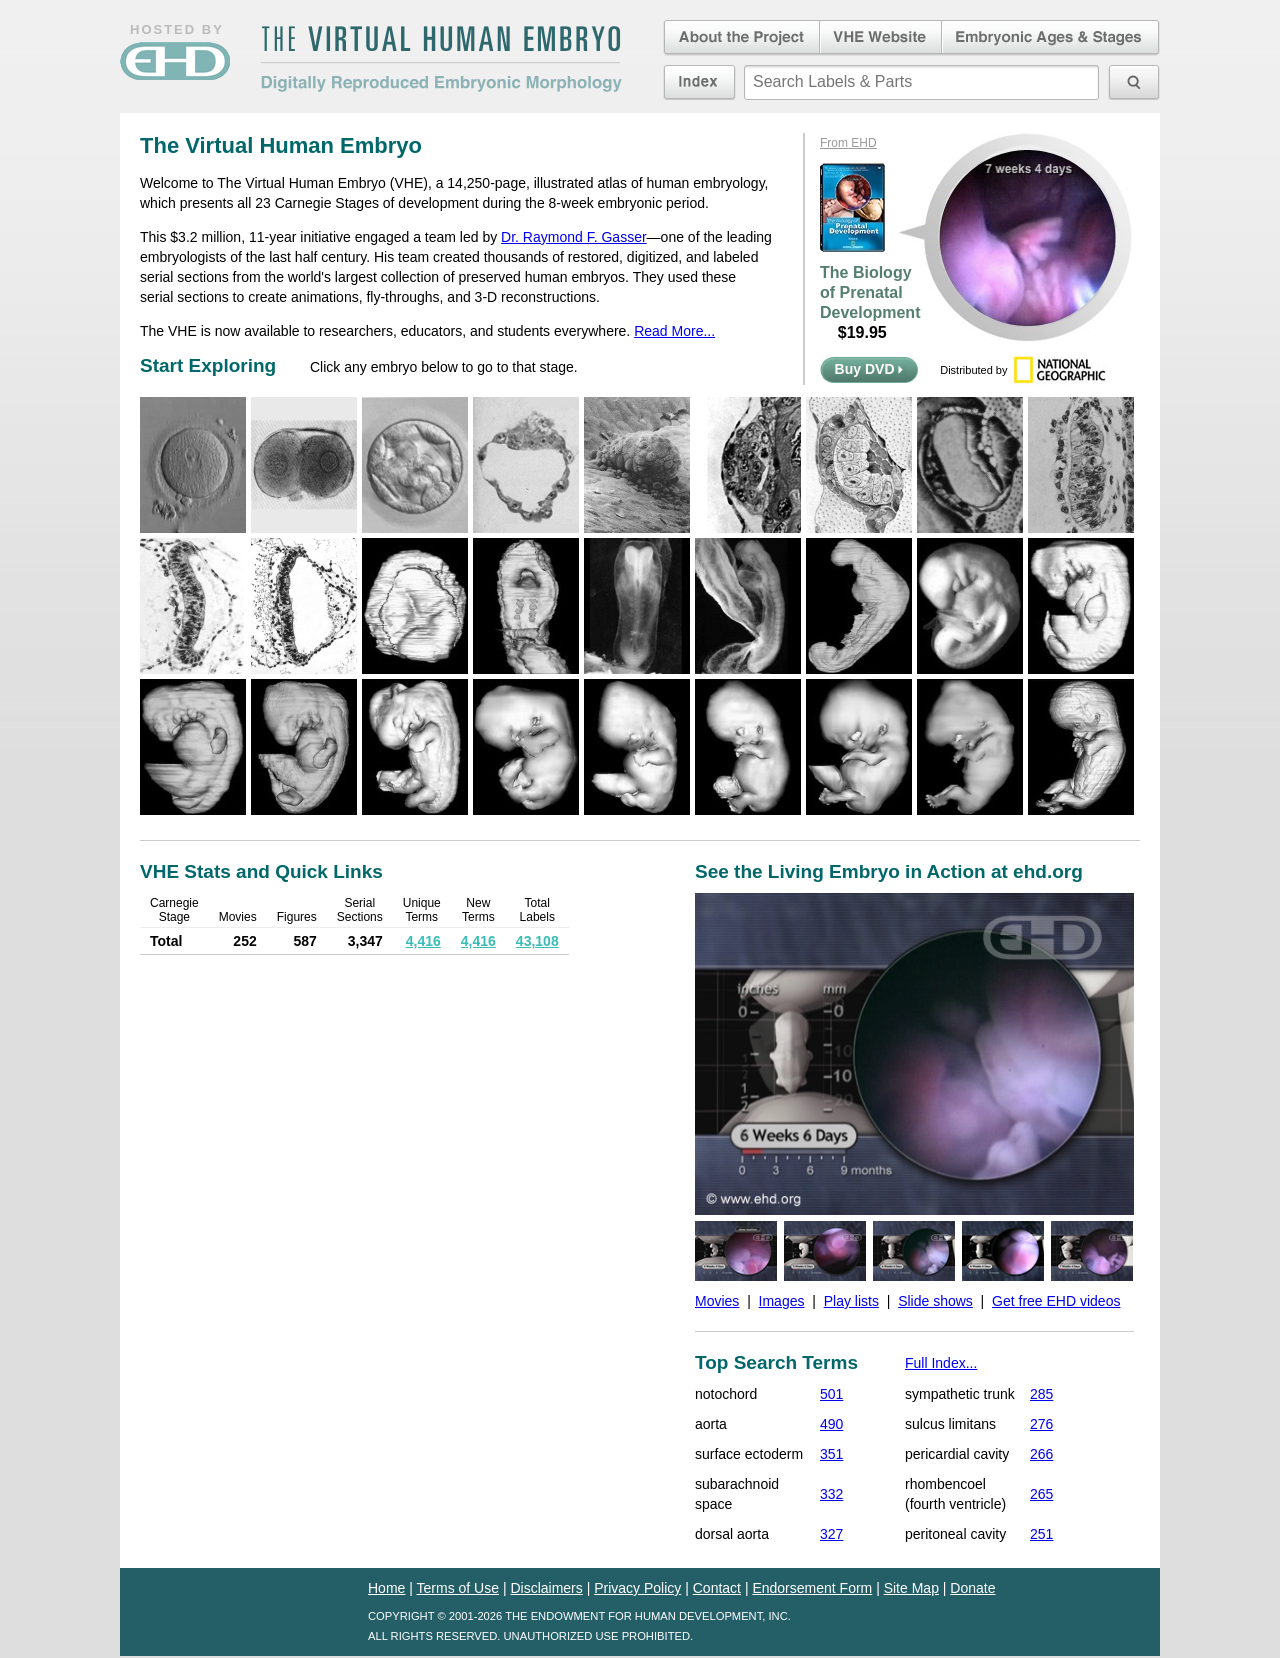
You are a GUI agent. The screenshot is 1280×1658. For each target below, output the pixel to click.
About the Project (740, 38)
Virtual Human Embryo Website (880, 38)
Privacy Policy (637, 1588)
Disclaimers (546, 1588)
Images (782, 1301)
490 (831, 1424)
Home (386, 1588)
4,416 (423, 941)
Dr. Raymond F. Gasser (574, 237)
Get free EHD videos (1056, 1301)
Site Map (911, 1588)
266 (1041, 1454)
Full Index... (941, 1363)
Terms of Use (458, 1588)
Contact (717, 1588)
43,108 (537, 941)
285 (1041, 1394)
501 (831, 1394)
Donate (972, 1588)
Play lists (851, 1301)
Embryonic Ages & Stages (1051, 38)
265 (1041, 1494)
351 (831, 1454)
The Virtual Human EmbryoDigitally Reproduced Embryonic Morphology (441, 59)
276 (1041, 1424)
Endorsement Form (812, 1588)
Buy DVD (869, 369)
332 (831, 1494)
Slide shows (935, 1301)
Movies (717, 1301)
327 (831, 1534)
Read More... (674, 331)
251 (1041, 1534)
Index (699, 82)
